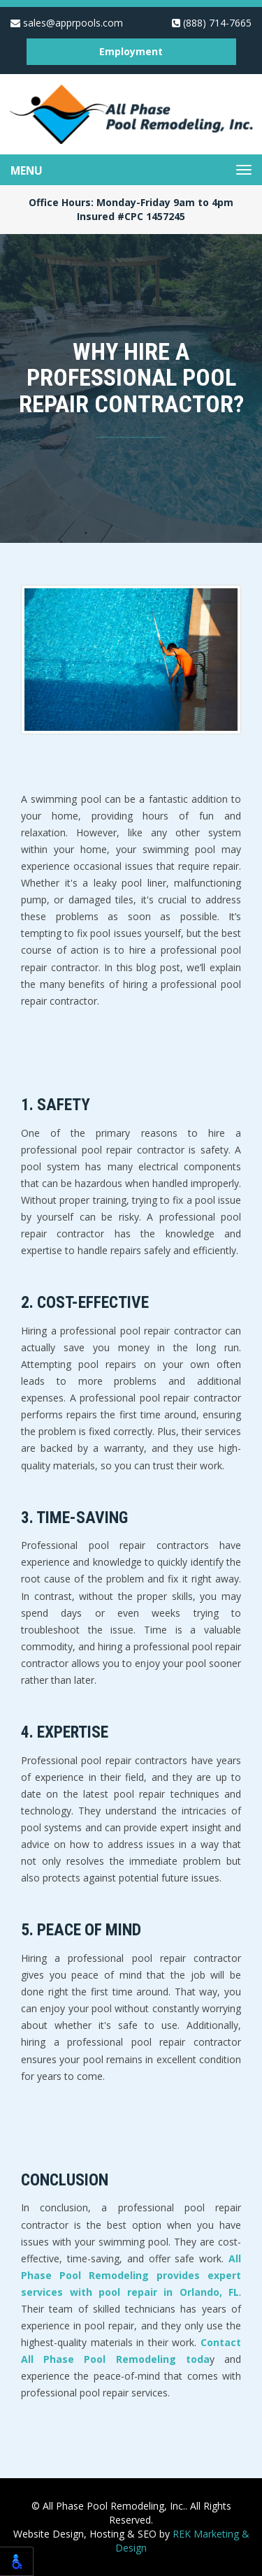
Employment (131, 51)
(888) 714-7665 (212, 22)
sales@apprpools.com (66, 22)
